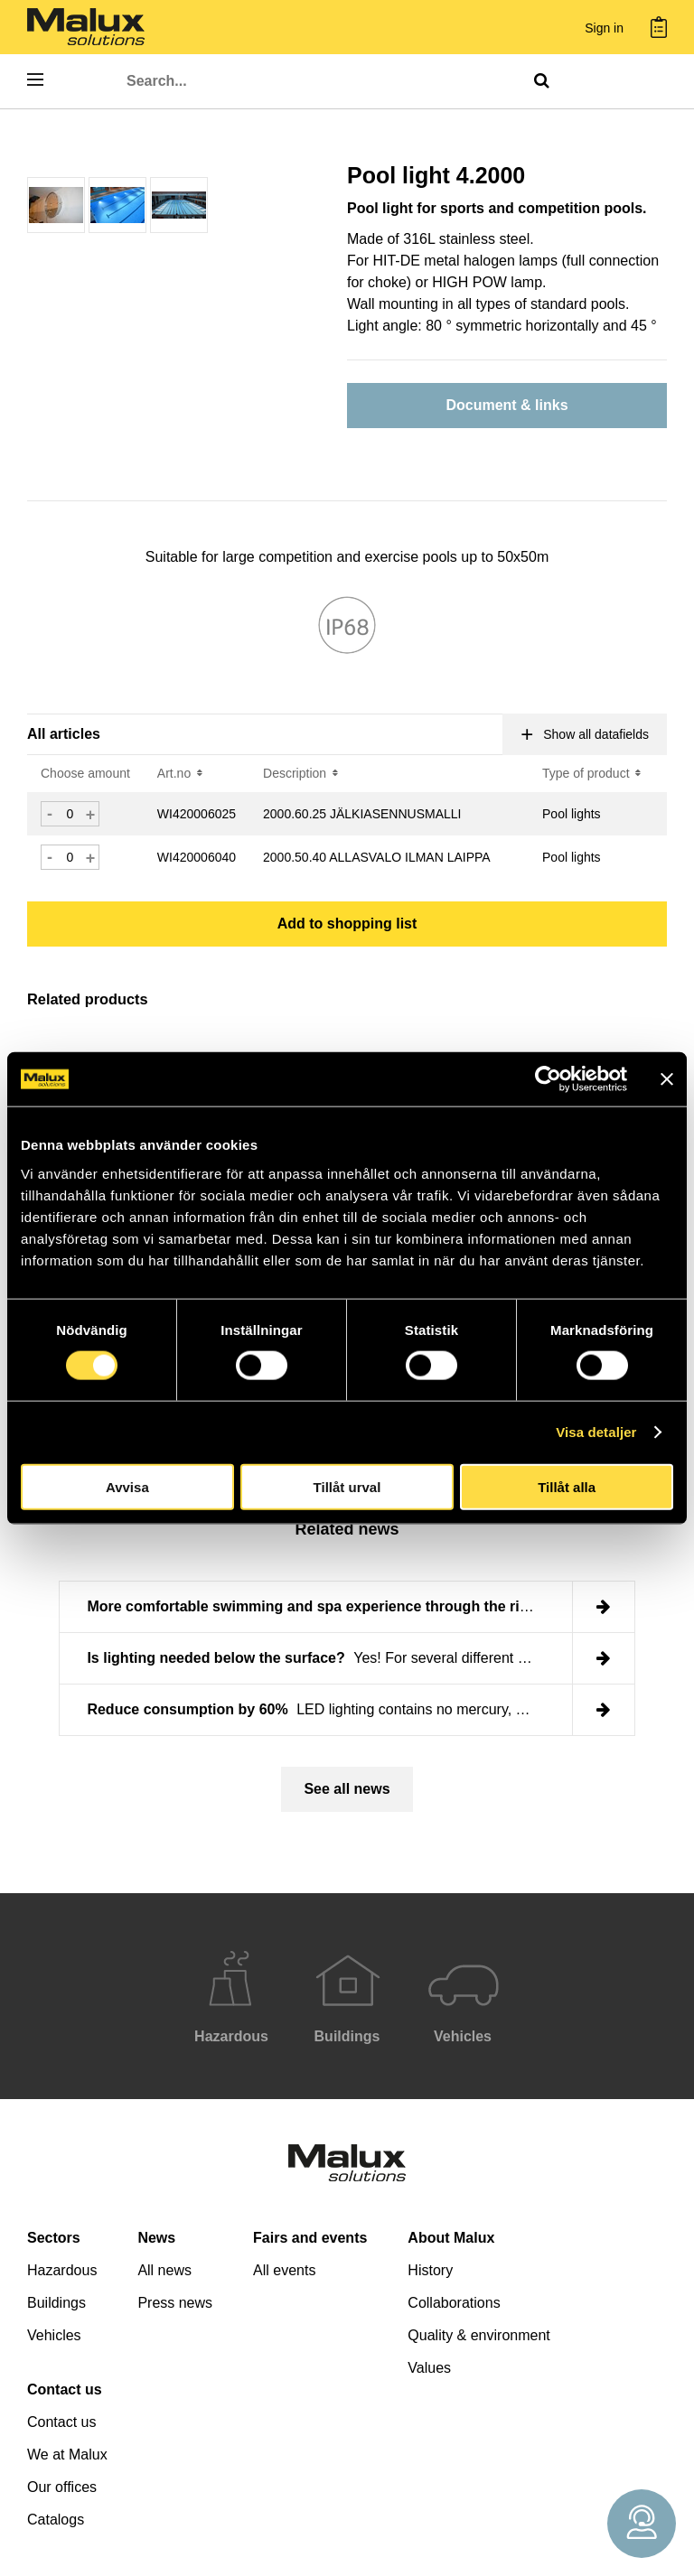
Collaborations (454, 2302)
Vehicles (54, 2335)
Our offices (62, 2487)
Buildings (56, 2302)
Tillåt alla (567, 1486)
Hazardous (62, 2270)
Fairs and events (310, 2237)
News (156, 2237)
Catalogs (55, 2519)
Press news (174, 2302)
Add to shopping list (347, 923)
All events (284, 2270)
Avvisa (127, 1486)
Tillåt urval (347, 1486)
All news (164, 2270)
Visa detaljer (596, 1432)
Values (429, 2367)
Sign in (604, 28)
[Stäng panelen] (667, 1079)
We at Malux (67, 2454)
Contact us (64, 2389)
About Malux (451, 2237)
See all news (346, 1789)
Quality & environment (478, 2335)
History (430, 2270)
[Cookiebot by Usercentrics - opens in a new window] (548, 1079)
